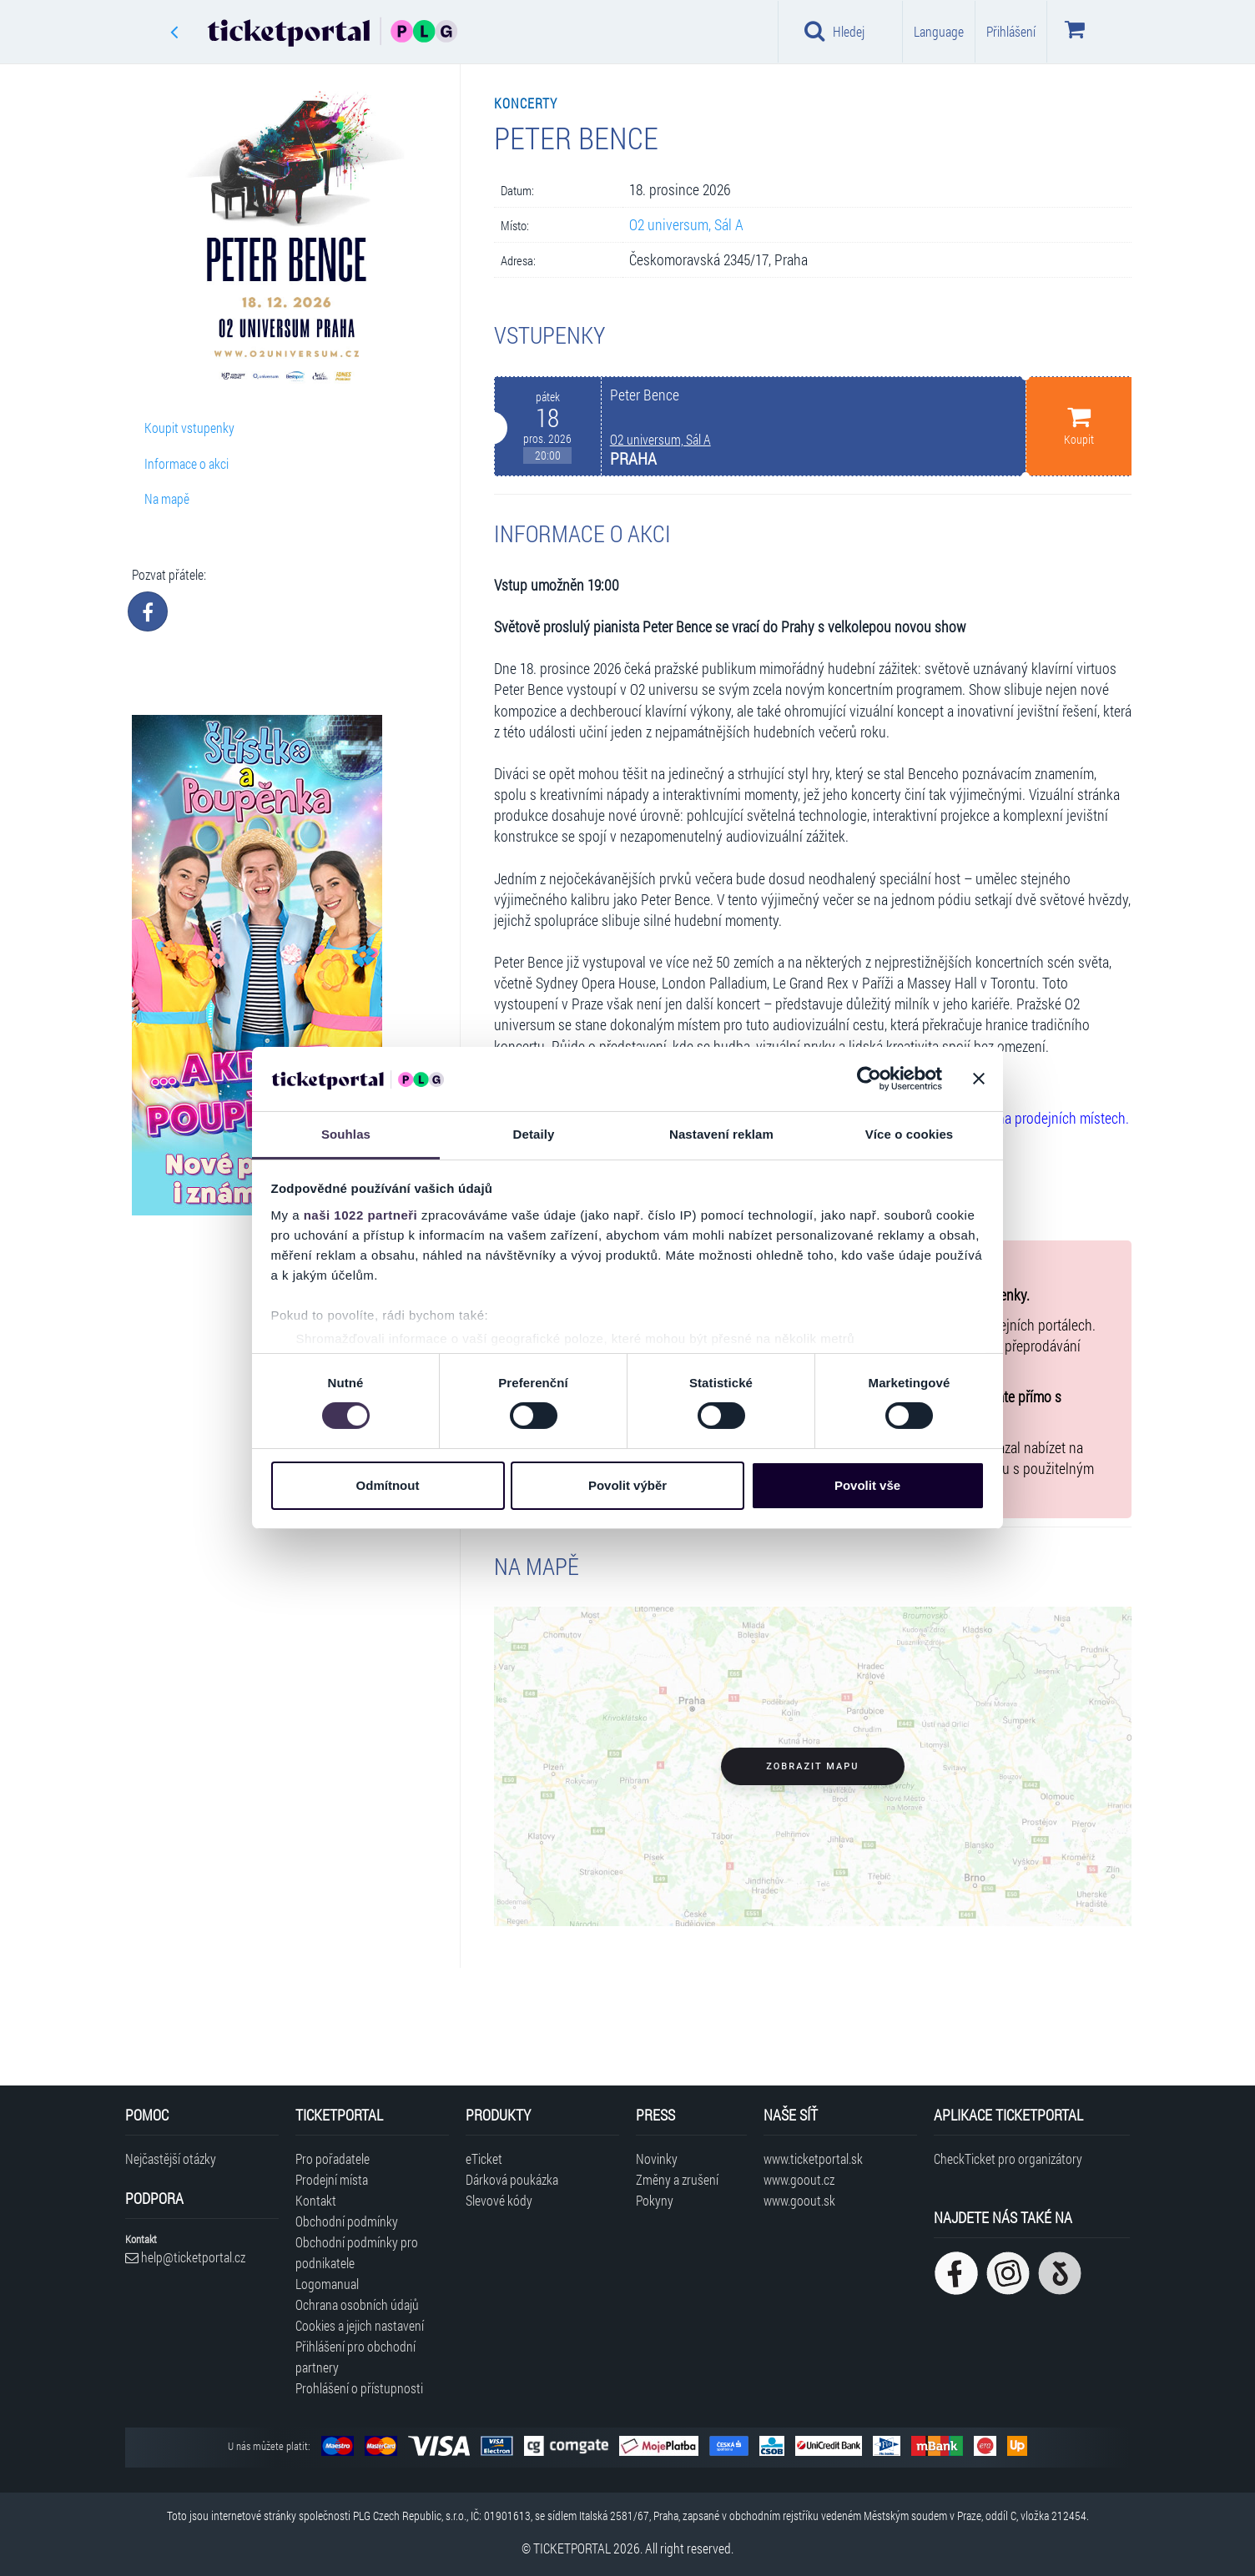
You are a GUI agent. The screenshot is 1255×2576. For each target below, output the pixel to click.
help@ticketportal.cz (185, 2257)
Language (939, 31)
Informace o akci (186, 463)
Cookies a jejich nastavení (359, 2325)
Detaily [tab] (534, 1134)
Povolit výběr (627, 1485)
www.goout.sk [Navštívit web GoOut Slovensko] (799, 2200)
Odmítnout (388, 1485)
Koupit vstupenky (189, 427)
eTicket (484, 2158)
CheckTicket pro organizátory (1008, 2158)
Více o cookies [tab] (909, 1134)
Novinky (657, 2158)
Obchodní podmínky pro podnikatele (356, 2252)
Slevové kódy (499, 2200)
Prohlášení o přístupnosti (359, 2388)
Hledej (834, 31)
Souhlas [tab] (345, 1134)
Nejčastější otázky (170, 2158)
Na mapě (166, 498)
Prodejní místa (331, 2179)
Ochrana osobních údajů (357, 2304)
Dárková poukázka (512, 2179)
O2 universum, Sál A (686, 224)
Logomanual (327, 2283)
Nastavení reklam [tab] (721, 1134)
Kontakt (315, 2200)
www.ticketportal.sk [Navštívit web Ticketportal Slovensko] (813, 2158)
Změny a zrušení (677, 2179)
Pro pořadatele (332, 2158)
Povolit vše (867, 1485)
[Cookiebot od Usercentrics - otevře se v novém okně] (869, 1078)
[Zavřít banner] (979, 1078)
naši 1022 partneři (361, 1215)
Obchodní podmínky (346, 2221)
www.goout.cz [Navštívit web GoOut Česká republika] (799, 2179)
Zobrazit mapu (812, 1766)
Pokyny (654, 2200)
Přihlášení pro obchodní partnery (355, 2356)
